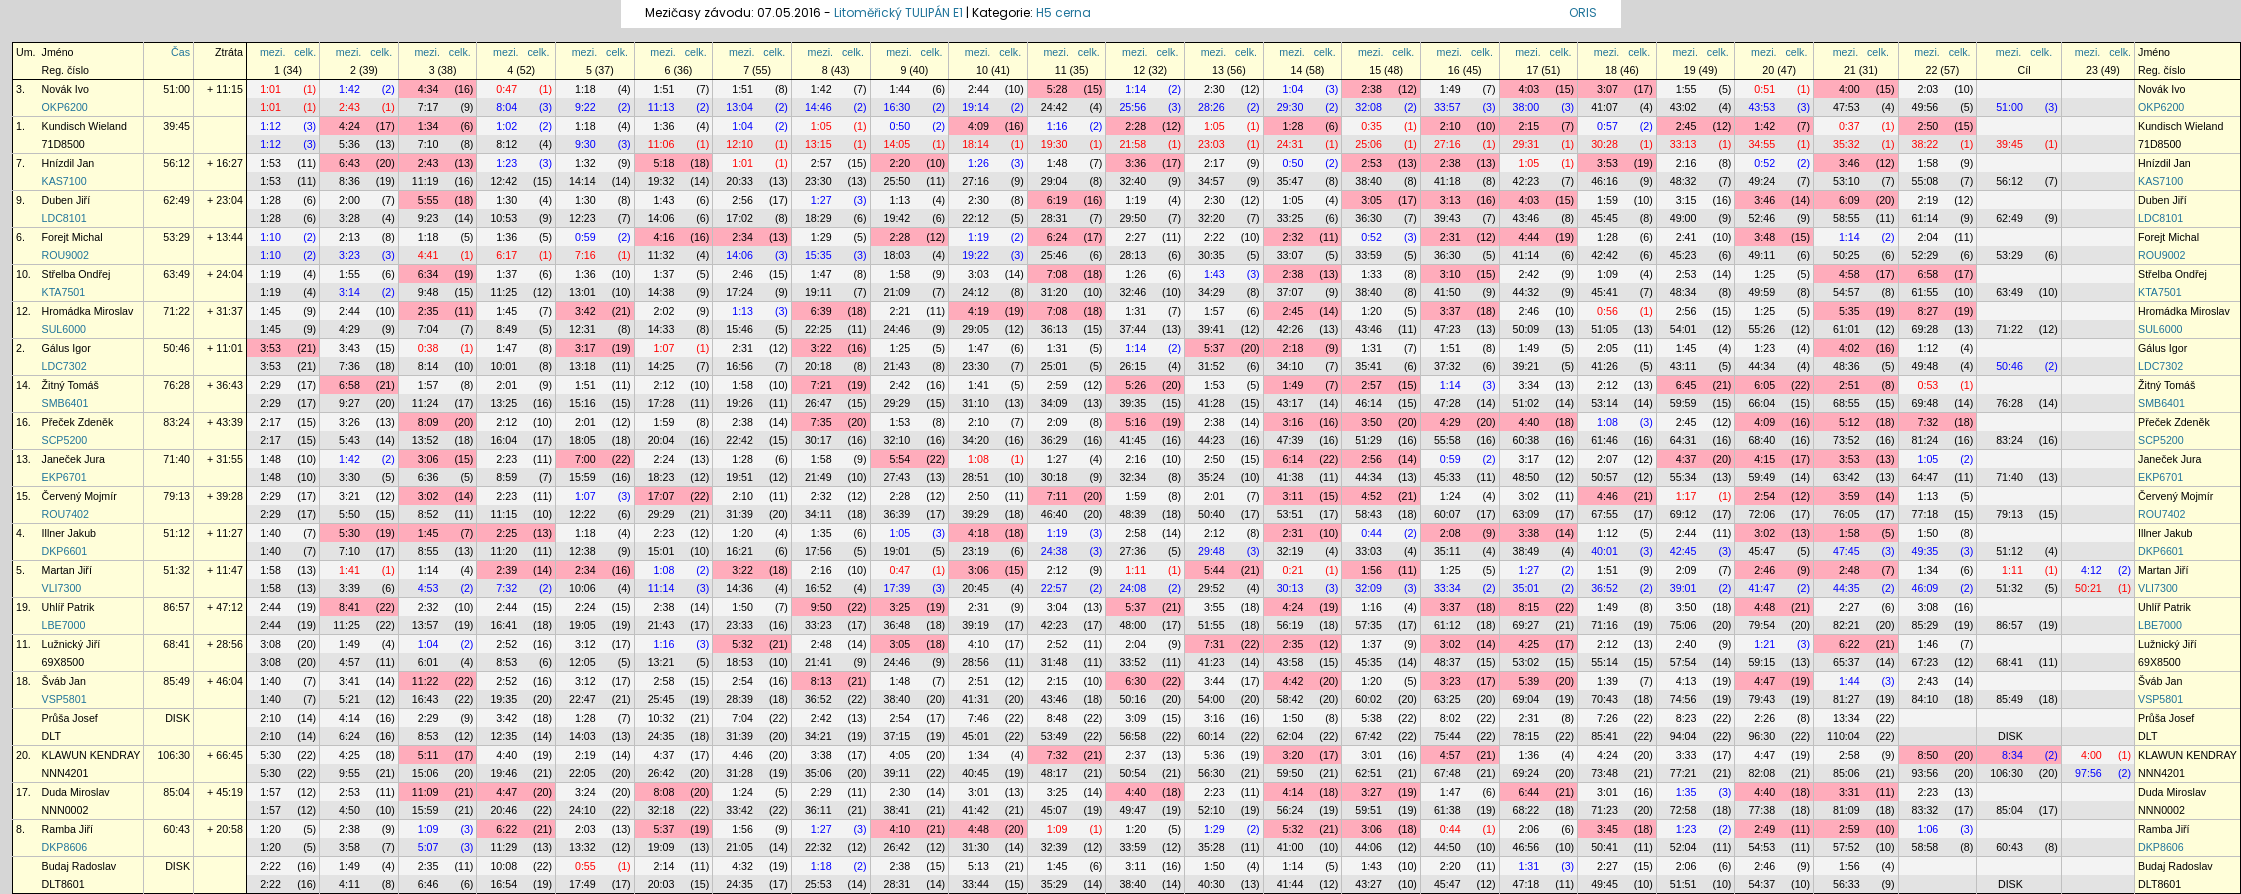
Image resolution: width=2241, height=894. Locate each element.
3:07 (1607, 89)
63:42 (1846, 477)
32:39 (1054, 847)
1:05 (821, 126)
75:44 (1447, 736)
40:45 (975, 773)
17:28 (661, 403)
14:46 (818, 107)
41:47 (1761, 588)
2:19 (1928, 200)
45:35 (1368, 662)
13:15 (818, 144)
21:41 (818, 662)
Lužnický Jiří (71, 644)
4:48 (1764, 607)
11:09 (425, 792)
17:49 (582, 884)
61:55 (1925, 292)
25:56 (1132, 107)
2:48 (1849, 570)
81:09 (1846, 810)
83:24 (176, 422)
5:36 (349, 144)
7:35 (821, 422)
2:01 (506, 385)
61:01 (1846, 329)
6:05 (1764, 385)
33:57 (1447, 107)
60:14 (1211, 736)
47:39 (1290, 440)
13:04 (739, 107)
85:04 (176, 792)
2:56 (742, 200)
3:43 (349, 348)
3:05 (1371, 200)
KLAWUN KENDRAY (91, 755)
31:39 (739, 514)
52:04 (1683, 847)
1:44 (899, 89)
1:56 (1371, 570)
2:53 (1371, 163)
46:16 (1604, 181)
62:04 (1290, 736)
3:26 (349, 422)
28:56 (975, 662)
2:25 (506, 533)
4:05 (899, 755)
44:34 (1761, 366)
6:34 (428, 274)
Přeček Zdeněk (78, 422)
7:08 (1057, 274)
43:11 (1683, 366)
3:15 (1686, 200)
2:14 (664, 866)
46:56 (1526, 847)
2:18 (1293, 348)
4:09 (978, 126)
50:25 (1846, 255)
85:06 (1846, 773)
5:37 (1214, 348)
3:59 (1849, 496)
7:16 (585, 255)
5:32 (742, 644)
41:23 (1211, 662)
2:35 (428, 311)
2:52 (506, 644)
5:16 (1135, 422)
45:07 (1054, 810)
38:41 (897, 810)
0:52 (1764, 163)
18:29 (818, 218)
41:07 (1604, 107)
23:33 (739, 625)
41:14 (1526, 255)
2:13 (349, 237)
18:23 (661, 477)
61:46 (1604, 440)
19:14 (975, 107)
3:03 (978, 274)
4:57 (349, 662)
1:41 (978, 385)
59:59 (1683, 403)
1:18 (585, 89)
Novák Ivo (65, 89)
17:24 (739, 292)
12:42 (503, 181)
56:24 (1290, 810)
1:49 (1450, 89)
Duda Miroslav (76, 792)
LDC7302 (64, 366)
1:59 (1607, 200)
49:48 (1925, 366)
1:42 (349, 89)
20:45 (975, 588)
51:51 (1683, 884)
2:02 (664, 311)
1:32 (585, 163)
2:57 (821, 163)
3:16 (1293, 422)
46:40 (1054, 514)
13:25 (503, 403)
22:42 (739, 440)
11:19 (425, 181)
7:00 (585, 459)
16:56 (739, 366)
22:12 (975, 218)
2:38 (1371, 89)
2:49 (1764, 829)
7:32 (1928, 422)
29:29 (897, 403)
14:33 (661, 329)
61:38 (1447, 810)
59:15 (1761, 662)
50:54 (1132, 773)
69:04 (1526, 699)
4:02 (1849, 348)
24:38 (1054, 551)
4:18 (978, 533)
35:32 (1846, 144)
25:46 (1054, 255)
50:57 (1604, 477)
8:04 (506, 107)
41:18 (1447, 181)
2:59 (1057, 385)
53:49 (1054, 736)
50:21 (2088, 588)
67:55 (1604, 514)
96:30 (1761, 736)
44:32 (1526, 292)
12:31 (582, 329)
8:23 (1686, 718)
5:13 (978, 866)
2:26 (1764, 718)
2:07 (1607, 459)
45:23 (1683, 255)
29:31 (1526, 144)
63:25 (1447, 699)
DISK (177, 718)
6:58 (1928, 274)
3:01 (1371, 755)
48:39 (1132, 514)
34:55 (1761, 144)
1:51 (664, 89)
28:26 (1211, 107)
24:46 (897, 329)
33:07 (1290, 255)
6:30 (1135, 681)
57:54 (1683, 662)
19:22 (975, 255)
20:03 (661, 884)
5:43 (349, 440)
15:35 (818, 255)
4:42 (1293, 681)
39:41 (1211, 329)
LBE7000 (64, 625)
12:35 (503, 736)
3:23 (349, 255)
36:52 (1604, 588)
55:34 (1683, 477)
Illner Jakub (69, 533)
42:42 (1604, 255)
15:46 (739, 329)
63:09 (1526, 514)
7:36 (349, 366)
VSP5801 (64, 699)
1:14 (1135, 89)
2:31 (1450, 237)
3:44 (1214, 681)
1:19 (1135, 200)
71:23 (1604, 810)
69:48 (1925, 403)
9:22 (585, 107)
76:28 (176, 385)
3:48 (1764, 237)
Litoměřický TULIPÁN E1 (898, 12)
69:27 (1526, 625)
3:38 (1528, 533)
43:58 (1290, 662)
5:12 (1849, 422)
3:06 (428, 459)
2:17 (1214, 163)
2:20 (899, 163)
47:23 (1447, 329)
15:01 (661, 551)
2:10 (1450, 126)
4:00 (1849, 89)
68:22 (1526, 810)
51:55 (1211, 625)
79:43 (1761, 699)
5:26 (1135, 385)
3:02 (428, 496)
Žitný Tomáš (70, 385)
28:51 (975, 477)
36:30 (1368, 218)
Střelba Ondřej (76, 274)
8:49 (506, 329)
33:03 (1368, 551)
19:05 (582, 625)
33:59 (1368, 255)
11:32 (661, 255)
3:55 (1214, 607)
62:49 (176, 200)
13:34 (1846, 718)
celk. (305, 52)
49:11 (1761, 255)
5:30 (349, 533)
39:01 (1683, 588)
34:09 (1054, 403)
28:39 (739, 699)
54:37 (1761, 884)
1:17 (1686, 496)
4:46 (1607, 496)
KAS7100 (64, 181)
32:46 (1132, 292)
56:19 (1290, 625)
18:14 (975, 144)
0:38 (428, 348)
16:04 (503, 440)
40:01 (1604, 551)
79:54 (1761, 625)
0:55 (585, 866)
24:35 (661, 736)
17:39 (897, 588)
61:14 (1925, 218)
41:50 (1447, 292)
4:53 (428, 588)
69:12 (1683, 514)
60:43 (176, 829)
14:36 (739, 588)
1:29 (821, 237)
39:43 (1447, 218)
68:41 (176, 644)
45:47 (1761, 551)
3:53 (1607, 163)
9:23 (428, 218)
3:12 (585, 644)
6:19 (1057, 200)
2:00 (349, 200)
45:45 (1604, 218)
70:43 (1604, 699)
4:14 (349, 718)
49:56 (1925, 107)
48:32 (1683, 181)
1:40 (270, 533)
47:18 (1526, 884)
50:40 (1211, 514)
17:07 (661, 496)
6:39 (821, 311)
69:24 (1526, 773)
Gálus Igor (66, 348)
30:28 (1604, 144)
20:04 (661, 440)
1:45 (270, 311)
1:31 (1135, 311)
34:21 (818, 736)
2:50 (1928, 126)
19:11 (818, 292)
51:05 (1604, 329)
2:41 (1686, 237)
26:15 (1132, 366)
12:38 (582, 551)
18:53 (739, 662)
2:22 (1214, 237)
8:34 (2012, 755)
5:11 (428, 755)
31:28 (739, 773)
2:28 (1135, 126)
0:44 (1371, 533)
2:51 (1849, 385)
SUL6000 (64, 329)
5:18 (664, 163)
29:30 (1290, 107)
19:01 (897, 551)
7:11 (1057, 496)
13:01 (582, 292)
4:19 (978, 311)
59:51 (1368, 810)
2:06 (1528, 829)
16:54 (503, 884)
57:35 (1368, 625)
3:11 (1293, 496)
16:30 (897, 107)
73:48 (1604, 773)
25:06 (1368, 144)
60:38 (1526, 440)
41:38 (1290, 477)
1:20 (1371, 311)
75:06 (1683, 625)
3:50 (1371, 422)
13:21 (661, 662)
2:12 (664, 385)
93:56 (1925, 773)
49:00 (1683, 218)
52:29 (1925, 255)
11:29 (503, 847)
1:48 (1057, 163)
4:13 (1686, 681)
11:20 (503, 551)
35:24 (1211, 477)
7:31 (1214, 644)
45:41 (1604, 292)
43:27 (1368, 884)
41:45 (1132, 440)
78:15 (1526, 736)
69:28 (1925, 329)
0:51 (1764, 89)
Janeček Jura (73, 459)
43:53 (1761, 107)
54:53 (1761, 847)
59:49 (1761, 477)
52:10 (1211, 810)
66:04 (1761, 403)
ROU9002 (65, 255)
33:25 (1290, 218)
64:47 (1925, 477)
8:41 (349, 607)
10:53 (503, 218)
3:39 (349, 588)
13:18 (582, 366)
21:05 (739, 847)
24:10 (582, 810)
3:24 (585, 792)
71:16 (1604, 625)
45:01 (975, 736)
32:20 (1211, 218)
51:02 (1526, 403)
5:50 (349, 514)
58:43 (1368, 514)
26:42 (661, 773)
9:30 (585, 144)
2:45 (1686, 126)
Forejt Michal (72, 237)
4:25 (1528, 644)
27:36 (1132, 551)
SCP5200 (65, 440)
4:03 (1528, 89)
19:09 (661, 847)
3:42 (585, 311)
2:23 (506, 459)
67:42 (1368, 736)
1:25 (1764, 274)
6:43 (349, 163)
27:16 (1447, 144)
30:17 (818, 440)
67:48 (1447, 773)
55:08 (1925, 181)
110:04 (1843, 736)
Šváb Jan (64, 681)
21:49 (818, 477)
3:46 (1849, 163)
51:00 (176, 89)
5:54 (899, 459)
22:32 (818, 847)
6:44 (1528, 792)
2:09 (1057, 422)
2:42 (1528, 274)
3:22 (821, 348)
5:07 (428, 847)
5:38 (1371, 718)
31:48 (1054, 662)
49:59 (1761, 292)
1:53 (270, 163)
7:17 (428, 107)
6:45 (1686, 385)
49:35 (1925, 551)
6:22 (1849, 644)
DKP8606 (65, 847)
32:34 (1132, 477)
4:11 (349, 884)
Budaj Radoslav (79, 866)
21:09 (897, 292)
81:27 (1846, 699)
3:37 (1450, 311)
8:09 (428, 422)
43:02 (1683, 107)
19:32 (661, 181)
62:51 (1368, 773)
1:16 (1057, 126)
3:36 (1135, 163)
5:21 (349, 699)
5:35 (1849, 311)
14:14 (582, 181)
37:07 (1290, 292)
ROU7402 (65, 514)
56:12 (176, 163)
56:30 (1211, 773)
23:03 (1211, 144)
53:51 (1290, 514)
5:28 (1057, 89)
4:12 (2091, 570)
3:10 (1450, 274)
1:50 (1928, 533)
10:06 (582, 588)
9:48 (428, 292)
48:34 (1683, 292)
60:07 (1447, 514)
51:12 (176, 533)
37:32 (1447, 366)
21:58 (1132, 144)
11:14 (661, 588)
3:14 (349, 292)
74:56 (1683, 699)
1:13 (899, 200)
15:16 (582, 403)
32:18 (661, 810)
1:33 (1371, 274)
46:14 (1368, 403)
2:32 (1293, 237)
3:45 (1607, 829)
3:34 (1528, 385)
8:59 (506, 477)
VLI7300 (62, 588)
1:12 (270, 126)
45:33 (1447, 477)
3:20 (1293, 755)
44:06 (1368, 847)
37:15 (897, 736)
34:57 (1211, 181)
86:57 (176, 607)
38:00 (1526, 107)
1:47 (821, 274)
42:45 (1683, 551)
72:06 (1761, 514)
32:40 (1132, 181)
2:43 (349, 107)
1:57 (1214, 311)
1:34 (428, 126)
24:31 (1290, 144)
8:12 (506, 144)
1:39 (1607, 681)
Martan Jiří (67, 570)
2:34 (742, 237)
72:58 (1683, 810)
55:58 (1447, 440)
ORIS (1583, 12)
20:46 (503, 810)
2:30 (1214, 89)
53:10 (1846, 181)
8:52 (428, 514)
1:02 (506, 126)
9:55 (349, 773)
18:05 (582, 440)
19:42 (897, 218)
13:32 (582, 847)
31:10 (975, 403)
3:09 (1135, 718)
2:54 (1764, 496)
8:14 (428, 366)
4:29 (349, 329)
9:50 (821, 607)
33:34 (1447, 588)
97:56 (2088, 773)
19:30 (1054, 144)
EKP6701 (64, 477)
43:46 (1526, 218)
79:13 (176, 496)
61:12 (1447, 625)
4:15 (1764, 459)
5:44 (1214, 570)
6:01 (428, 662)
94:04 (1683, 736)
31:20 (1054, 292)
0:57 (1607, 126)
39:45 (176, 126)
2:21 (899, 311)
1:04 (1293, 89)
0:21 (1293, 570)
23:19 (975, 551)
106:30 (173, 755)
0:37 (1849, 126)
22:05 (582, 773)
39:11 (897, 773)
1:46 (1928, 644)
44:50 (1447, 847)
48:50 (1526, 477)
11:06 (661, 144)
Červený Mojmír (79, 496)
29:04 (1054, 181)
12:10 (739, 144)
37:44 (1132, 329)
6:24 (1057, 237)
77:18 (1925, 514)
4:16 (664, 237)
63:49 (176, 274)
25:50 (897, 181)
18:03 (897, 255)
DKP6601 (65, 551)
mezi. (272, 52)
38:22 (1925, 144)
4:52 (1371, 496)
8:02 (1450, 718)
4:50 (349, 810)
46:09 (1925, 588)
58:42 (1290, 699)
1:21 (1764, 644)
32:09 (1368, 588)
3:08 (1928, 607)
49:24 (1761, 181)
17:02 (739, 218)
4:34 (428, 89)
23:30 (818, 181)
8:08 (664, 792)
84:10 (1925, 699)
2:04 (1928, 237)
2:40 (1686, 644)
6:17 (506, 255)
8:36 (349, 181)
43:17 (1290, 403)
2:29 (270, 385)
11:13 (661, 107)
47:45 (1846, 551)
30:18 (1054, 477)
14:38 (661, 292)
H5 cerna (1063, 12)
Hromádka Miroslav (88, 311)
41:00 (1290, 847)
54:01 (1683, 329)
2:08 (1450, 533)
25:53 (818, 884)
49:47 (1132, 810)
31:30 (975, 847)
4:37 (1686, 459)
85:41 (1604, 736)
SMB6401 (65, 403)
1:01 (270, 89)
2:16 (1686, 163)
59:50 (1290, 773)
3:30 (349, 477)
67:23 (1925, 662)
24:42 (1054, 107)
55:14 (1604, 662)
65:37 (1846, 662)
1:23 (506, 163)
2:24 (664, 459)
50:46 (176, 348)
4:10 (978, 644)
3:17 (585, 348)
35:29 (1054, 884)
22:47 (582, 699)
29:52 (1211, 588)
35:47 (1290, 181)
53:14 (1604, 403)
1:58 (1928, 163)
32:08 (1368, 107)
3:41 (349, 681)
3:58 (349, 847)
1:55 (1686, 89)
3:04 (1057, 607)
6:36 (428, 477)
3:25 (899, 607)
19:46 (503, 773)
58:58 (1925, 847)
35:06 (818, 773)
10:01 (503, 366)
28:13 (1132, 255)
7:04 (428, 329)
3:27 (1371, 792)
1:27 (821, 200)
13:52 (425, 440)
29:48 (1211, 551)
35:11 (1447, 551)
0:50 (899, 126)
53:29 (176, 237)
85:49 (176, 681)
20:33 (739, 181)
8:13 (821, 681)
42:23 (1526, 181)
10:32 (661, 718)
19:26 (739, 403)
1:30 (506, 200)
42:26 (1290, 329)
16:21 (739, 551)
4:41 (428, 255)
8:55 (428, 551)
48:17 (1054, 773)
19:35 (503, 699)
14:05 (897, 144)
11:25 (503, 292)
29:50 (1132, 218)
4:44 (1528, 237)
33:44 (975, 884)
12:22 (582, 514)
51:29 (1368, 440)
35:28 (1211, 847)
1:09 (1607, 274)
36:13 (1054, 329)
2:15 (1528, 126)
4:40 (1528, 422)
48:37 (1447, 662)
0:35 (1371, 126)
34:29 (1211, 292)
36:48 (897, 625)
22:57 (1054, 588)
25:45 (661, 699)
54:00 (1211, 699)
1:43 (664, 200)
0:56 (1607, 311)
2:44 (978, 89)
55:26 (1761, 329)
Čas (180, 52)
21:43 (897, 366)
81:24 (1925, 440)
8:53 (506, 662)
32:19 (1290, 551)
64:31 (1683, 440)
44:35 (1846, 588)
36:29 (1054, 440)
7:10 (428, 144)
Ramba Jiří (68, 829)
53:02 (1526, 662)
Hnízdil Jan (68, 163)
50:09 (1526, 329)
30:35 (1211, 255)
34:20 (975, 440)
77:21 (1683, 773)
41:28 (1211, 403)
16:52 (818, 588)
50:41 (1604, 847)
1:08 (1607, 422)
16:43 (425, 699)
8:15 (1528, 607)
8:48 (1057, 718)
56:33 (1846, 884)
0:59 (585, 237)
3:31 (1849, 792)
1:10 (270, 237)
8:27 (1928, 311)
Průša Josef (70, 718)
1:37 (506, 274)
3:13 (1450, 200)
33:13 (1683, 144)
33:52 (1132, 662)
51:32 (176, 570)
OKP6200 (65, 107)
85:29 (1925, 625)
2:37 (1135, 755)
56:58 (1132, 736)
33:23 (818, 625)
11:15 (503, 514)
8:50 (1928, 755)
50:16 (1132, 699)
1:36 (664, 126)
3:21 (349, 496)
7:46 (978, 718)
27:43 (897, 477)
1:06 (1928, 829)
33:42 (739, 810)
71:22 (176, 311)
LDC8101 (64, 218)
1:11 (1135, 570)
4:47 (1764, 681)
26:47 (818, 403)
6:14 (1293, 459)
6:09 (1849, 200)
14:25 (661, 366)
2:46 (742, 274)
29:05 (975, 329)
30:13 (1290, 588)
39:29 (975, 514)
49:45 (1604, 884)
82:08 (1761, 773)
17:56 (818, 551)
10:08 (503, 866)
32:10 (897, 440)
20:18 (818, 366)
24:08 (1132, 588)
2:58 (1135, 533)
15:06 (425, 773)
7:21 (821, 385)
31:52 (1211, 366)
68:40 (1761, 440)
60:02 (1368, 699)
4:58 (1849, 274)
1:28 (1293, 126)
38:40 (1368, 181)
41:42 (975, 810)
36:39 (897, 514)
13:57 (425, 625)
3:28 (349, 218)
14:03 (582, 736)
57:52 (1846, 847)
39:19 (975, 625)
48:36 (1846, 366)
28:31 (1054, 218)
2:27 (1135, 237)
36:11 (818, 810)
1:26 (978, 163)
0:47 (506, 89)
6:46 (428, 884)
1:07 (664, 348)
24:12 (975, 292)
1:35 (821, 533)
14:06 (661, 218)
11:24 (425, 403)
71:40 (176, 459)
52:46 (1761, 218)
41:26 (1604, 366)
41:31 (975, 699)
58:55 (1846, 218)
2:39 (506, 570)
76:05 (1846, 514)
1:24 (1450, 496)
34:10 (1290, 366)
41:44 (1290, 884)
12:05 (582, 662)
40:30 (1211, 884)
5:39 (1528, 681)
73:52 (1846, 440)
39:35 (1132, 403)
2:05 (1607, 348)
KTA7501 (64, 292)
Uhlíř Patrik (68, 607)
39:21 (1526, 366)
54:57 (1846, 292)
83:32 (1925, 810)
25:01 (1054, 366)
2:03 (1928, 89)
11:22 (425, 681)
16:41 (503, 625)
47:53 (1846, 107)
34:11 (818, 514)
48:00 (1132, 625)
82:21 (1846, 625)
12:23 (582, 218)
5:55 (428, 200)
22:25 (818, 329)
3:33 (1686, 755)
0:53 (1928, 385)
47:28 (1447, 403)
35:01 (1526, 588)
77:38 (1761, 810)
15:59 (582, 477)
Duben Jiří (66, 200)
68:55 (1846, 403)
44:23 (1211, 440)
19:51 (739, 477)
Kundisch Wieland (84, 126)
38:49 (1526, 551)
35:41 (1368, 366)
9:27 (349, 403)
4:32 (742, 866)
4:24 (349, 126)
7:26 (1607, 718)
